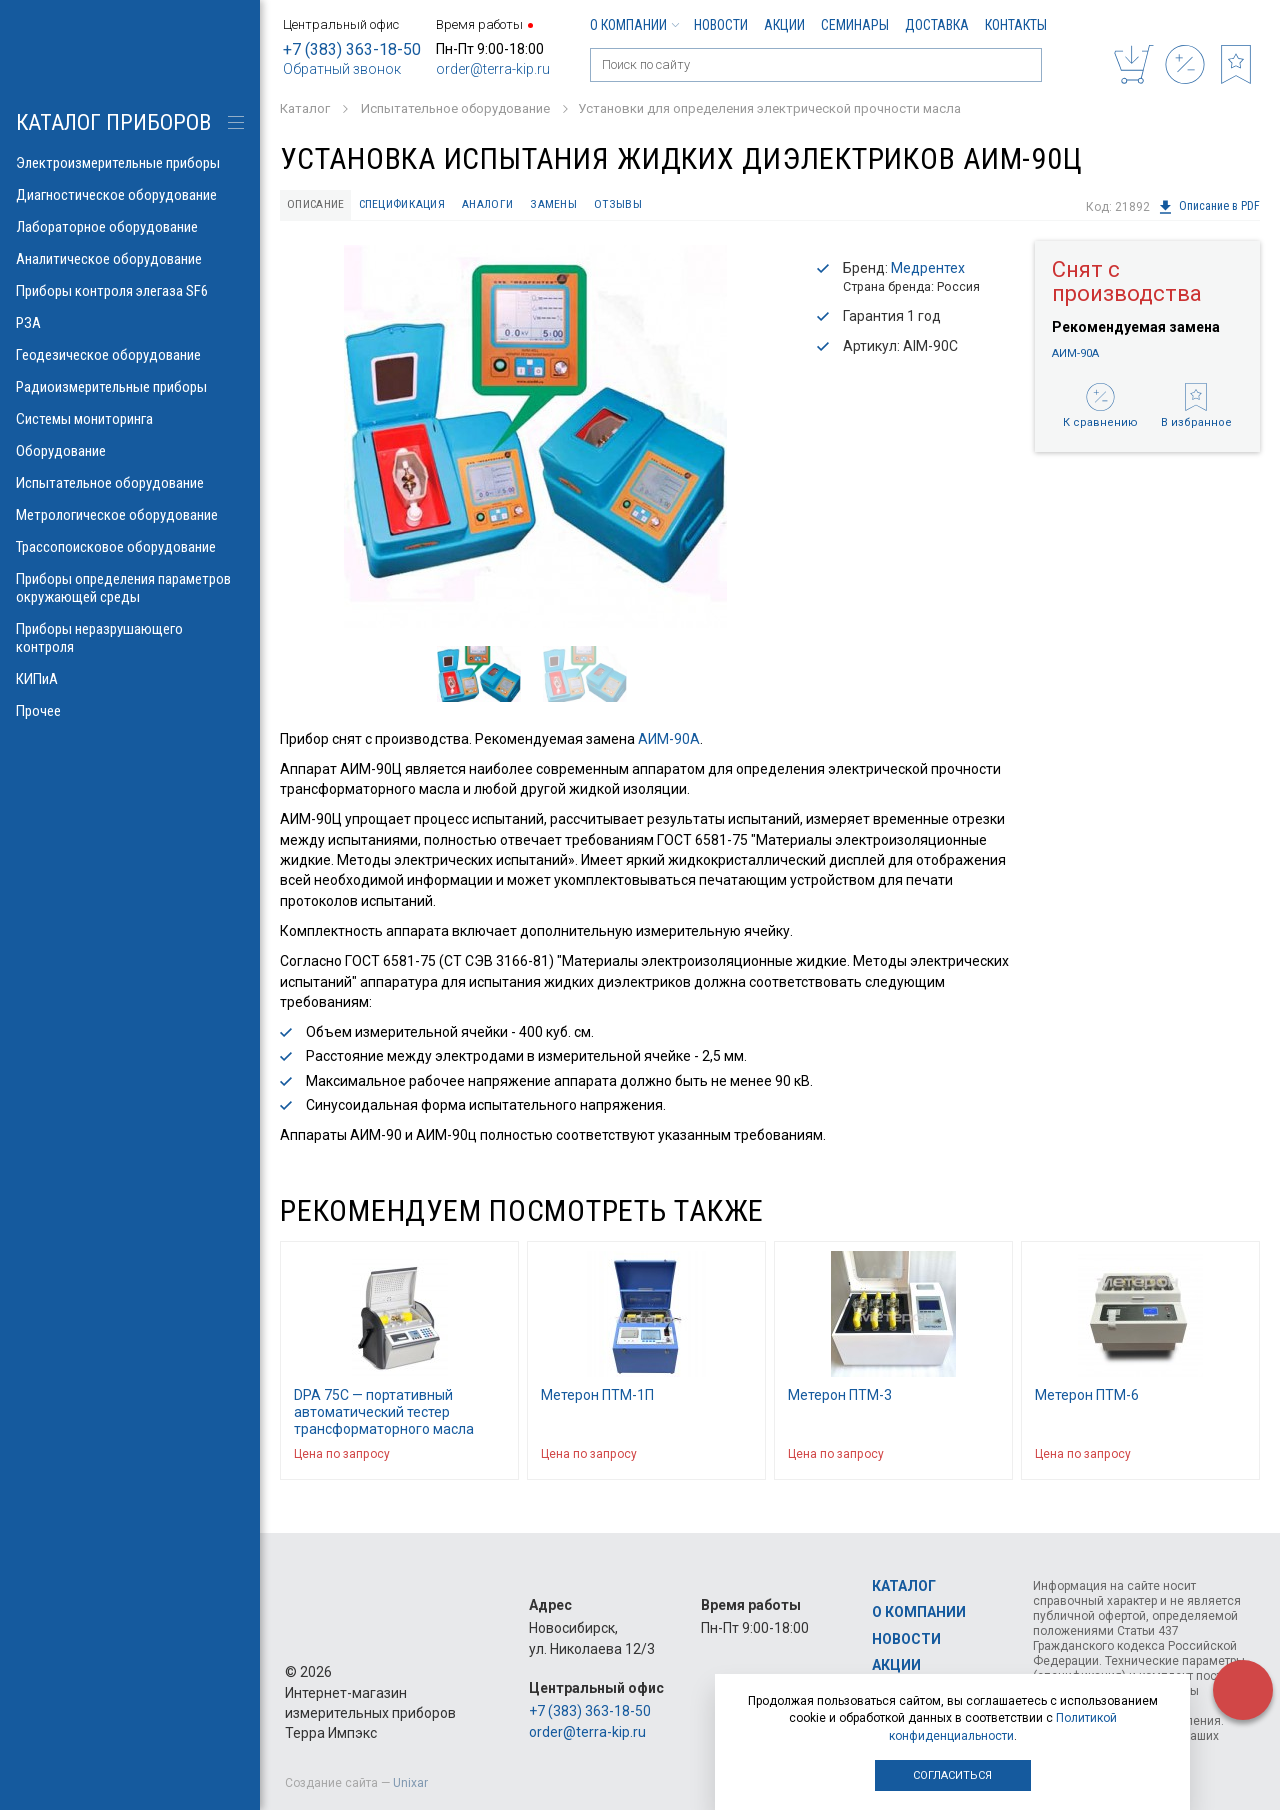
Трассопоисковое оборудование (130, 547)
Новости (721, 25)
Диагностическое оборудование (130, 195)
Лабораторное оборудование (130, 227)
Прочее (130, 711)
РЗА (130, 323)
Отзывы (640, 205)
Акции (784, 25)
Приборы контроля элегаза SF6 (130, 291)
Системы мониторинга (130, 419)
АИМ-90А (669, 741)
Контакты (1016, 25)
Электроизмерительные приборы (130, 163)
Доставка (937, 25)
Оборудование (130, 451)
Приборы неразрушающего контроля (130, 638)
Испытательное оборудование (130, 483)
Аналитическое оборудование (130, 259)
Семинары (855, 25)
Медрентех (928, 270)
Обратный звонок (342, 69)
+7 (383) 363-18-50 (352, 49)
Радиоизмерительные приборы (130, 387)
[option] (535, 438)
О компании (634, 25)
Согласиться (952, 1775)
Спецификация (412, 205)
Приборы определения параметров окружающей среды (130, 588)
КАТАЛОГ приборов (113, 122)
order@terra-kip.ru (493, 69)
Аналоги (504, 205)
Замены (573, 205)
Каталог (904, 1586)
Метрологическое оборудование (130, 515)
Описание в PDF (1208, 207)
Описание (320, 205)
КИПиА (130, 679)
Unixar (410, 1783)
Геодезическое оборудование (130, 355)
